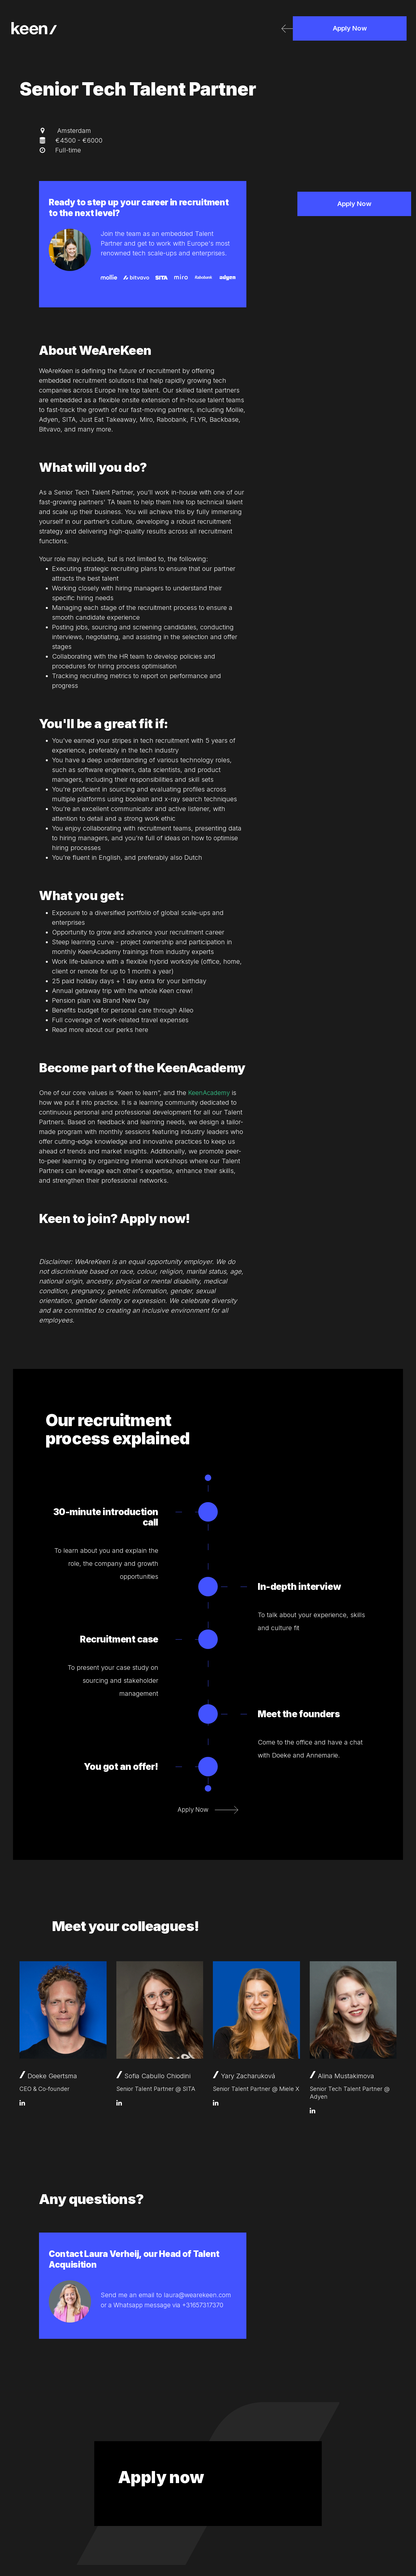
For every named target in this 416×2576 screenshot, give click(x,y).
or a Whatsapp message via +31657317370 (165, 2305)
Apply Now (350, 31)
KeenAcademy (209, 1093)
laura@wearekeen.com (198, 2295)
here (141, 1030)
